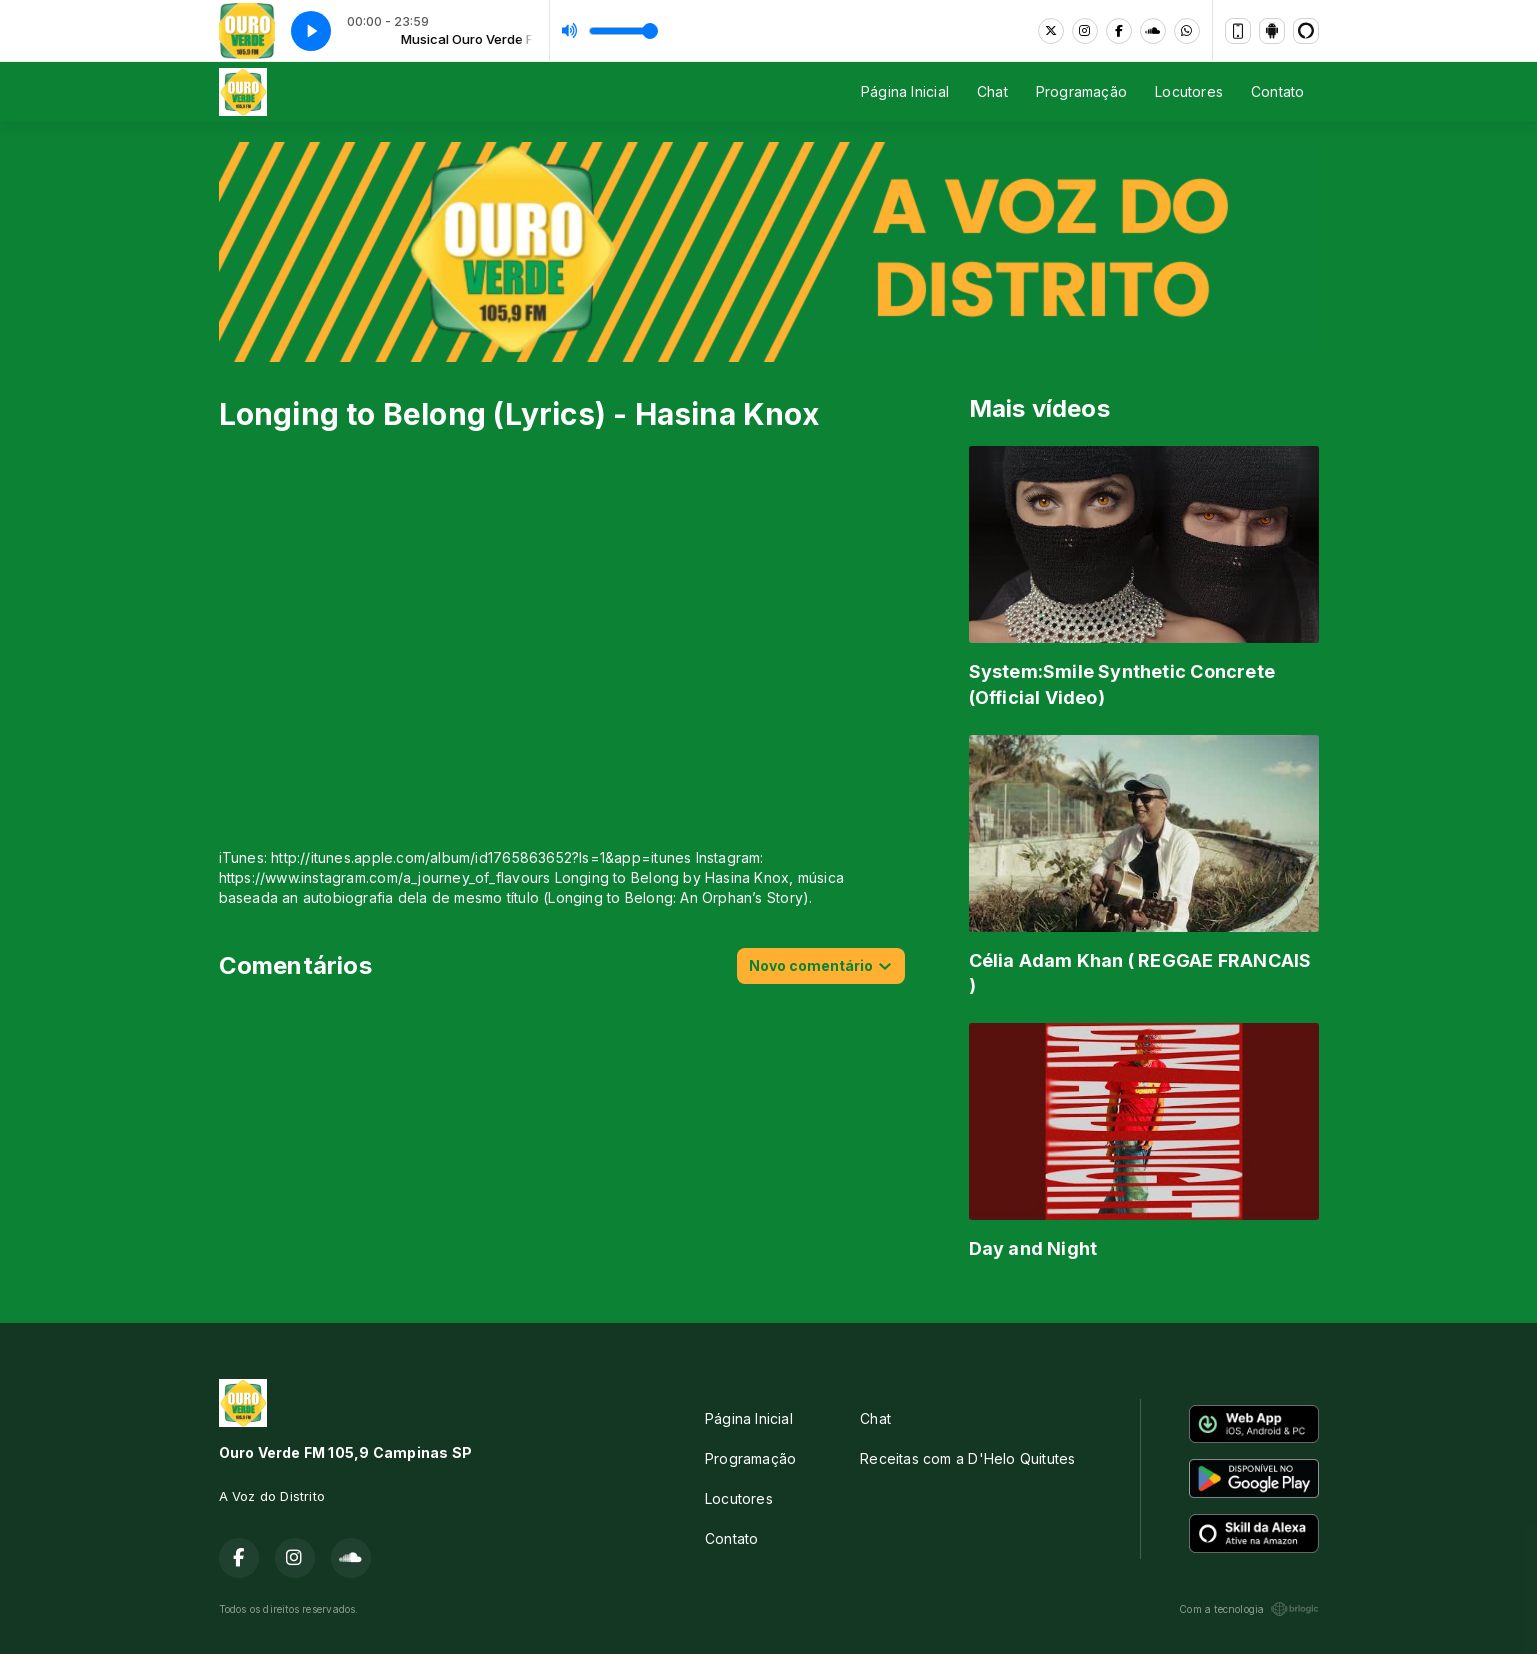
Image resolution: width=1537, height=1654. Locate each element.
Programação (1081, 91)
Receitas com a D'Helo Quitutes (967, 1458)
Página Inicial (905, 91)
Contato (1277, 91)
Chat (992, 91)
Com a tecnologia (1248, 1609)
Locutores (1189, 91)
